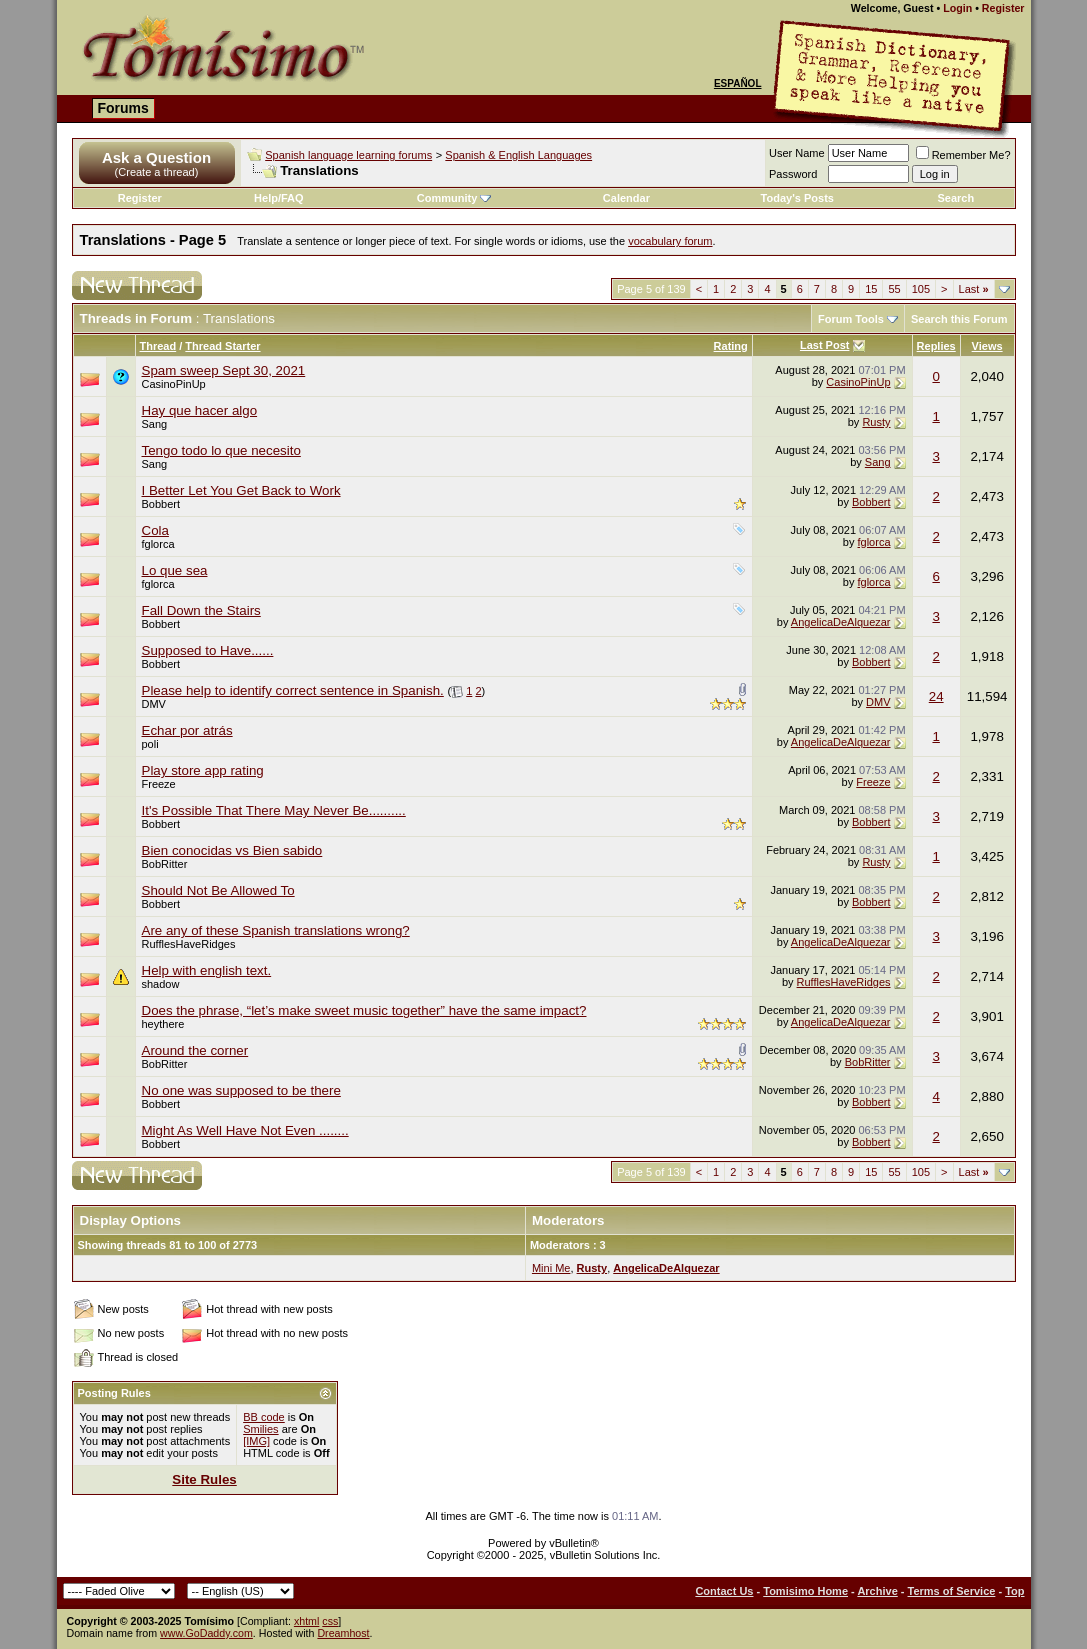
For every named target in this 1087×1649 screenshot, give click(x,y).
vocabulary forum (670, 241)
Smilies (260, 1429)
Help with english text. (207, 970)
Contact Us (724, 1591)
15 (871, 289)
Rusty (876, 422)
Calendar (626, 198)
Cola (155, 530)
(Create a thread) (157, 172)
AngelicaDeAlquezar (841, 622)
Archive (877, 1591)
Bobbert (161, 504)
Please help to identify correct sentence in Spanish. (293, 690)
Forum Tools (851, 319)
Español (738, 83)
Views (987, 346)
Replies (936, 346)
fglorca (158, 544)
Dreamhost (343, 1633)
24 (936, 696)
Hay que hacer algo (200, 410)
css (330, 1621)
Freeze (159, 784)
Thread (158, 346)
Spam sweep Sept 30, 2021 (224, 370)
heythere (163, 1024)
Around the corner (195, 1050)
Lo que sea (175, 570)
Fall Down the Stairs (201, 610)
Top (1014, 1591)
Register (1003, 8)
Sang (155, 424)
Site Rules (204, 1479)
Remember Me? (963, 155)
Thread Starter (222, 346)
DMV (154, 704)
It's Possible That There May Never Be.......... (274, 810)
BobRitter (165, 864)
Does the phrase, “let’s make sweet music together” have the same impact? (364, 1010)
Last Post (825, 345)
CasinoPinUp (858, 382)
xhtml (306, 1621)
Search (956, 198)
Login (957, 8)
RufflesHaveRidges (189, 944)
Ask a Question (156, 157)
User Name (797, 153)
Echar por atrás (187, 730)
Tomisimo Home (805, 1591)
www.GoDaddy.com (206, 1633)
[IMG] (256, 1441)
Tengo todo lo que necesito (221, 450)
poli (150, 744)
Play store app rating (203, 770)
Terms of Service (952, 1591)
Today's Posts (797, 198)
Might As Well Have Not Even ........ (245, 1130)
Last (974, 289)
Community (454, 198)
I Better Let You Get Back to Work (241, 490)
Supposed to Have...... (208, 650)
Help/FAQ (279, 198)
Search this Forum (959, 319)
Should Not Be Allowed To (218, 890)
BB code (264, 1417)
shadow (161, 984)
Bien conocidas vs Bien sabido (232, 850)
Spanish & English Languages (518, 155)
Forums (123, 108)
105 (921, 289)
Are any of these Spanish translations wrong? (276, 930)
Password (793, 174)
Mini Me (551, 1268)
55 (894, 289)
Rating (731, 346)
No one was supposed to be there (241, 1090)
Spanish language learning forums (348, 155)
